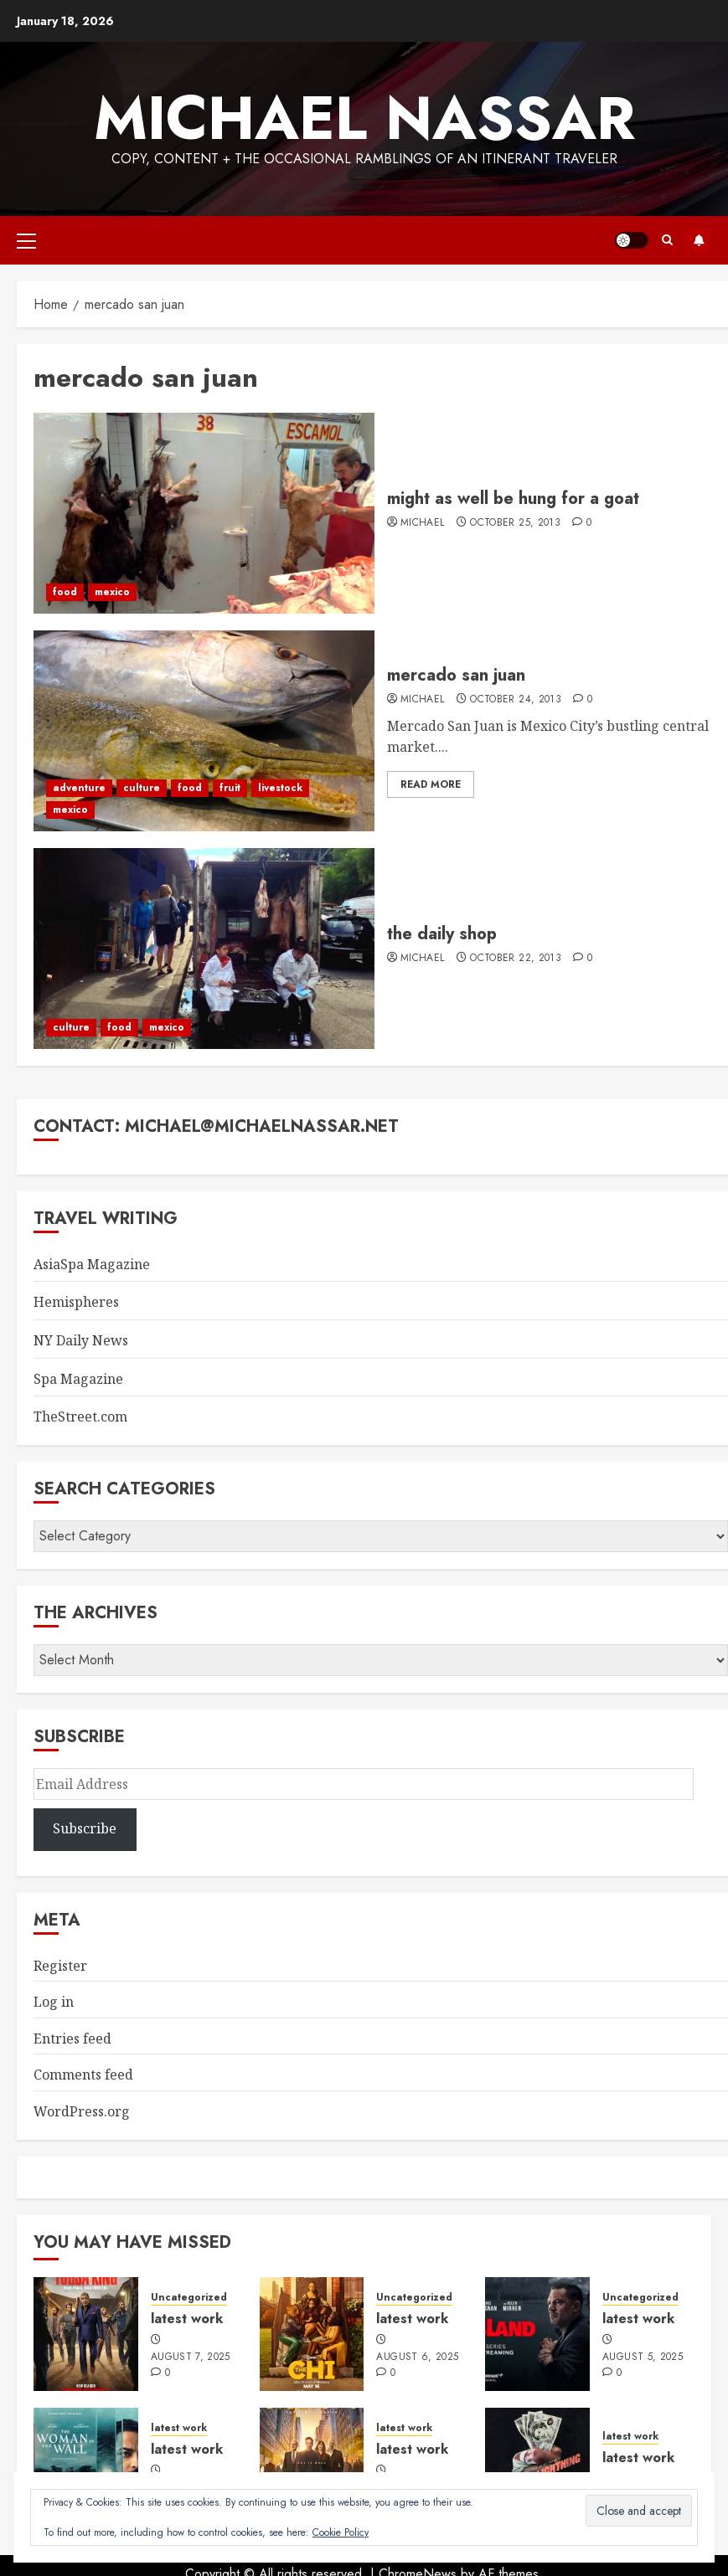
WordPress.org (82, 2111)
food (65, 591)
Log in (54, 2001)
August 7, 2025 (190, 2357)
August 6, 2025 (417, 2357)
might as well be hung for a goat (513, 498)
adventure (79, 787)
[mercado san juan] (204, 730)
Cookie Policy (340, 2532)
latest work (187, 2318)
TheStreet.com (80, 1416)
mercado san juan (456, 675)
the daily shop (442, 934)
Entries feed (72, 2038)
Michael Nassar (364, 118)
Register (60, 1965)
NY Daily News (81, 1340)
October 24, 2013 (515, 700)
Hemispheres (76, 1302)
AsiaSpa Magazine (92, 1264)
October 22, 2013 (515, 958)
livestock (280, 787)
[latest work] (86, 2334)
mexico (112, 591)
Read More (430, 784)
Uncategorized (189, 2298)
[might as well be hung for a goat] (204, 513)
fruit (229, 787)
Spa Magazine (78, 1379)
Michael (422, 523)
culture (141, 787)
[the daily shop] (204, 948)
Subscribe (698, 240)
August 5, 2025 (642, 2357)
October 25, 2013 (515, 523)
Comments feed (83, 2074)
